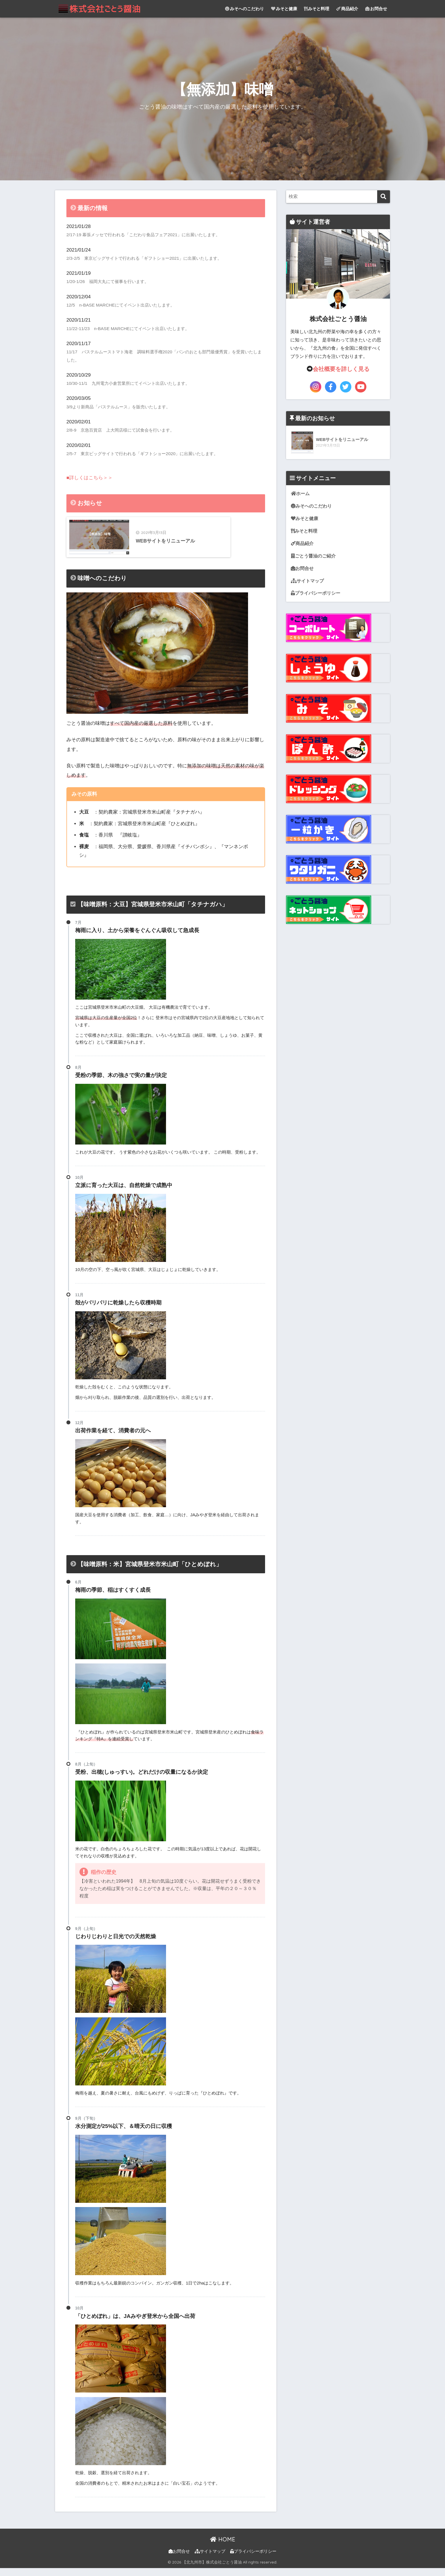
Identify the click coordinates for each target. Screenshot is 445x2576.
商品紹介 (347, 8)
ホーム (301, 493)
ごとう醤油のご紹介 (315, 557)
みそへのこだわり (244, 8)
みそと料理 (316, 8)
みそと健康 (284, 8)
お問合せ (376, 8)
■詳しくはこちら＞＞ (89, 477)
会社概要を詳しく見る (341, 369)
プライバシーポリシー (317, 595)
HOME (222, 2547)
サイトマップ (308, 582)
